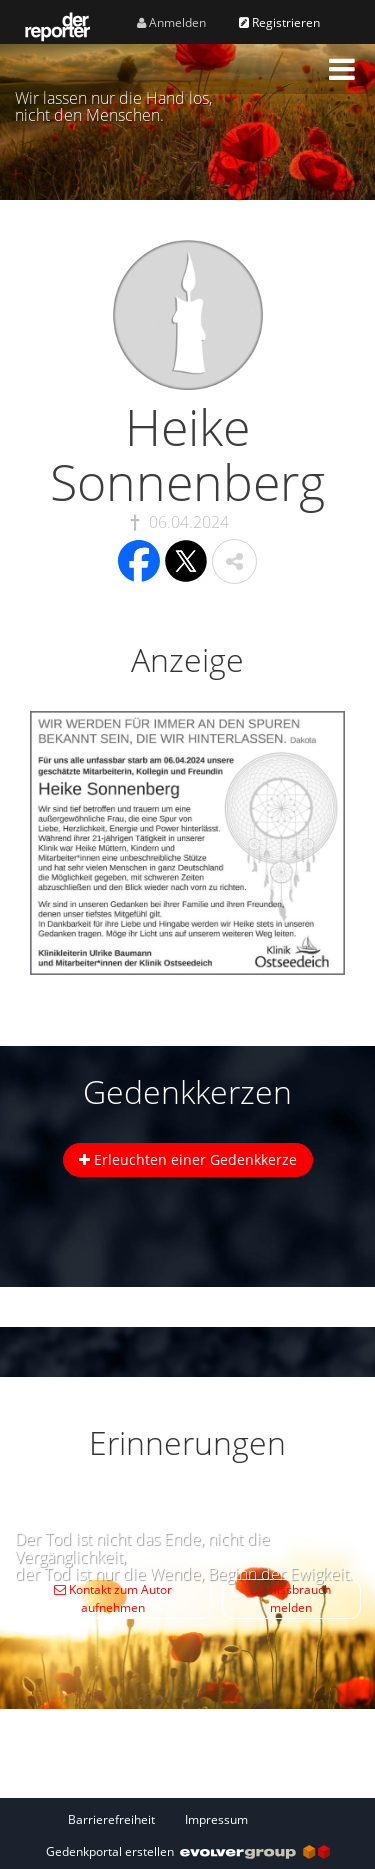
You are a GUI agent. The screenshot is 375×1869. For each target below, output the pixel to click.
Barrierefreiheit (111, 1819)
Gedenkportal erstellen (188, 1851)
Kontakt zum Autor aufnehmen (113, 1598)
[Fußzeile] (188, 1819)
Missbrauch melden (291, 1598)
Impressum (216, 1819)
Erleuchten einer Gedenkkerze (188, 1159)
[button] (342, 69)
